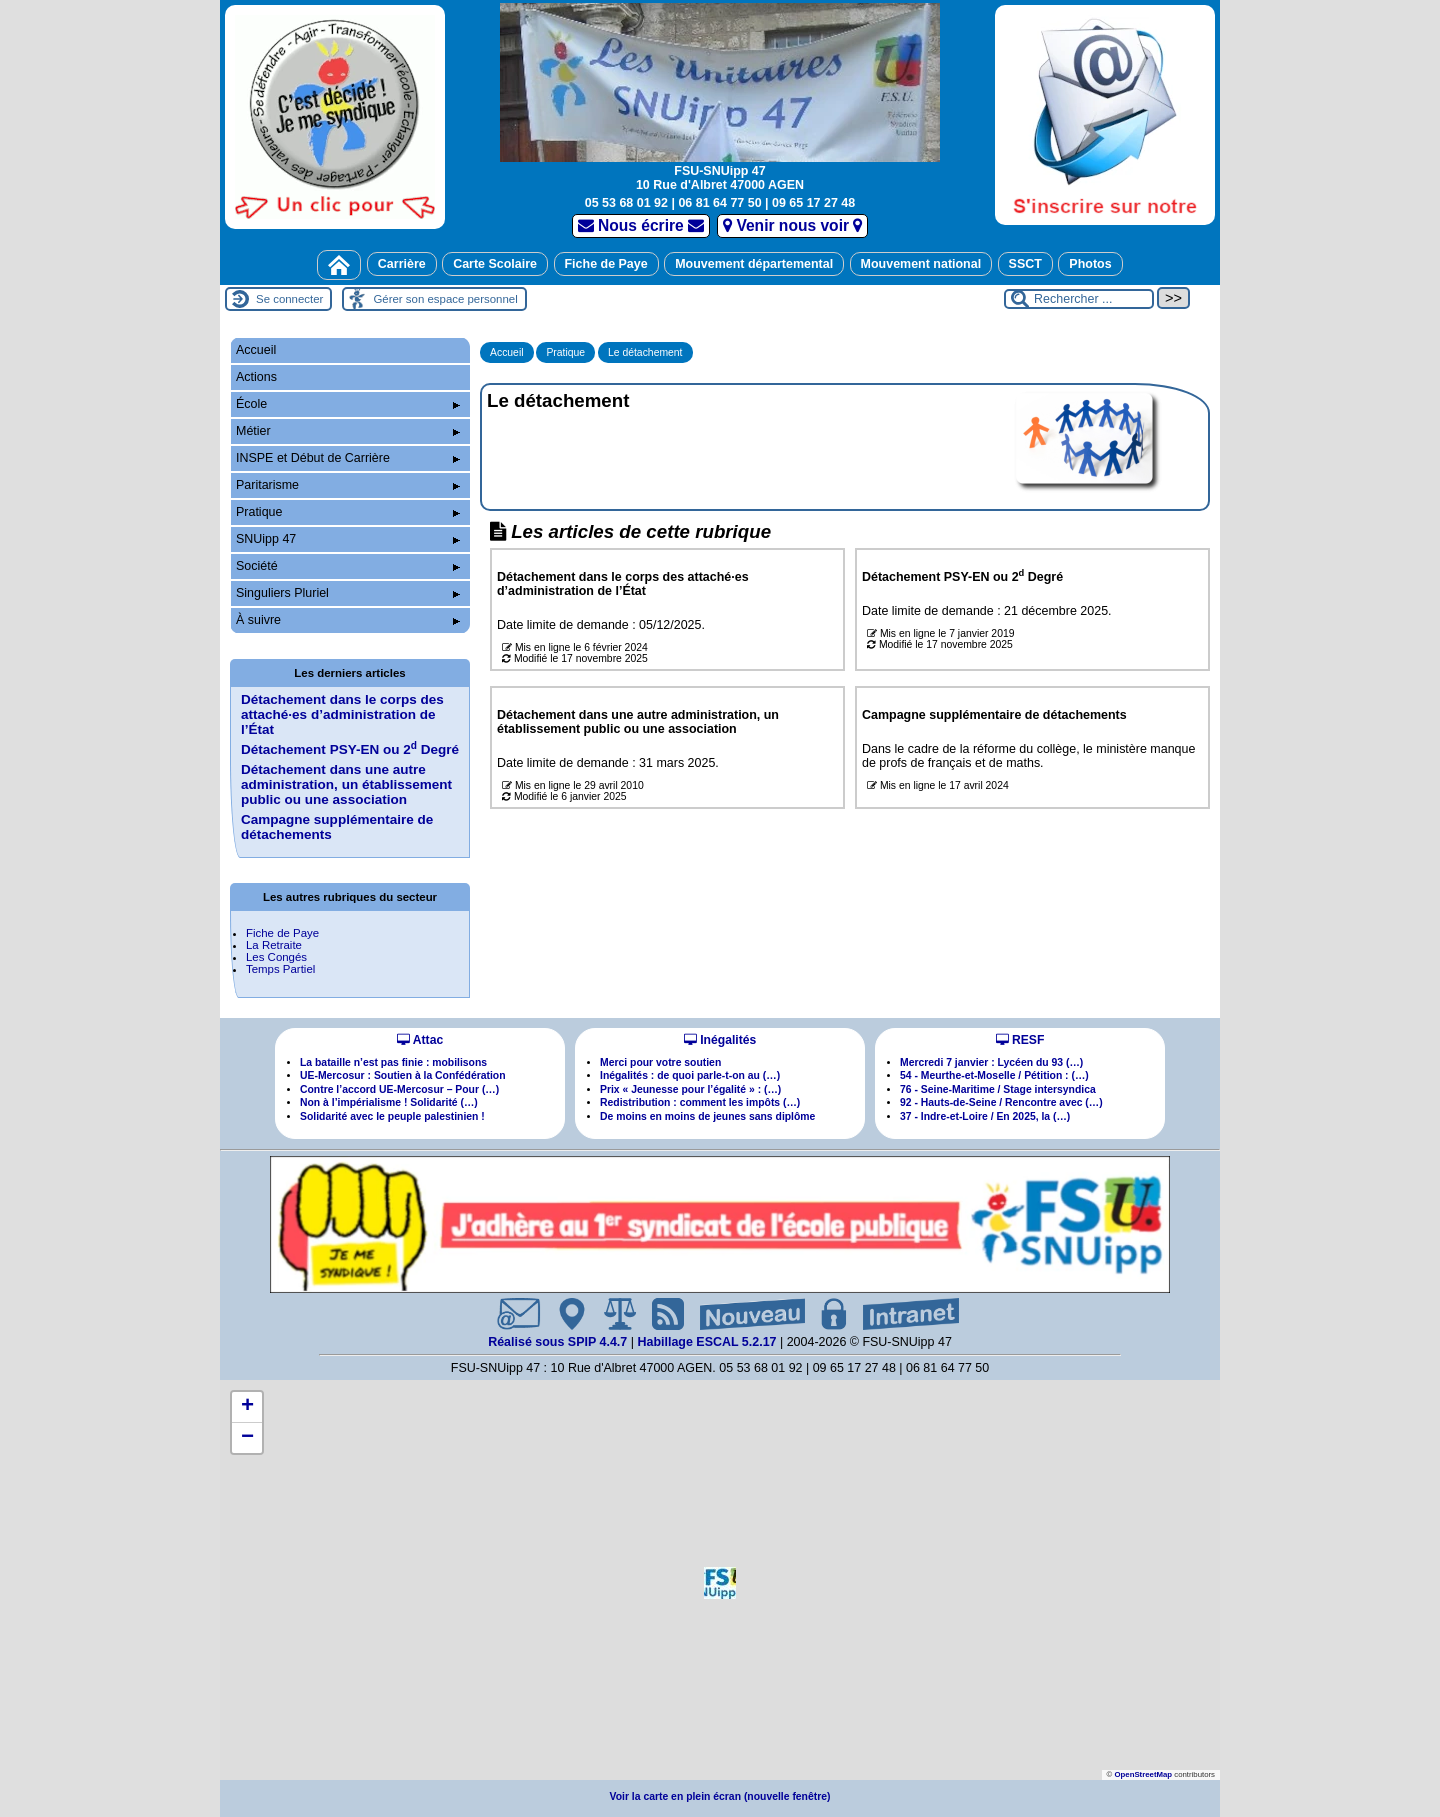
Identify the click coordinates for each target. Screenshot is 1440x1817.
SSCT (1025, 264)
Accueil (507, 352)
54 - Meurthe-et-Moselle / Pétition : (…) (994, 1075)
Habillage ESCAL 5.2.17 (706, 1342)
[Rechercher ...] (1079, 299)
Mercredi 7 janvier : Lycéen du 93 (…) (991, 1062)
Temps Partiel (280, 969)
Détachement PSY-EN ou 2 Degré (350, 749)
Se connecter (289, 299)
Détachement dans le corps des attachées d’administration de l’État (342, 714)
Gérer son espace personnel (445, 299)
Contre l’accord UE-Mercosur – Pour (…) (399, 1089)
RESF (1020, 1040)
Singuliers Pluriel (348, 593)
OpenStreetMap (1143, 1774)
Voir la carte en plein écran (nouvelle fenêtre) (720, 1796)
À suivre (348, 620)
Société (348, 566)
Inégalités (720, 1040)
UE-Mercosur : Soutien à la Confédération (403, 1075)
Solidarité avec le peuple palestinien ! (392, 1116)
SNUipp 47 (348, 539)
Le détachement (645, 352)
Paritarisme (348, 485)
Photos (1090, 264)
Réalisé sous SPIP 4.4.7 (559, 1342)
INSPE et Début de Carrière (348, 458)
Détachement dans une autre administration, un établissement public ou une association (346, 784)
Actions (256, 377)
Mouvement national (921, 264)
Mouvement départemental (754, 264)
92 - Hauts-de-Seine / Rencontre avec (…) (1001, 1102)
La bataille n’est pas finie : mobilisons (393, 1062)
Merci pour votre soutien (660, 1062)
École (348, 404)
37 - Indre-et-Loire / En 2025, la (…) (985, 1116)
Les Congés (276, 957)
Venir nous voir (792, 225)
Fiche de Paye (606, 264)
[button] (720, 1583)
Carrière (402, 264)
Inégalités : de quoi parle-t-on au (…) (690, 1075)
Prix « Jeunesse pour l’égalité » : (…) (690, 1089)
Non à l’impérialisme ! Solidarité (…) (389, 1102)
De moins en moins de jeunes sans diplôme (707, 1116)
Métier (348, 431)
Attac (420, 1040)
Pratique (565, 352)
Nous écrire (641, 225)
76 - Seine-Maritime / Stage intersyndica (998, 1089)
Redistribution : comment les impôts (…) (700, 1102)
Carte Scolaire (495, 264)
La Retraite (274, 945)
